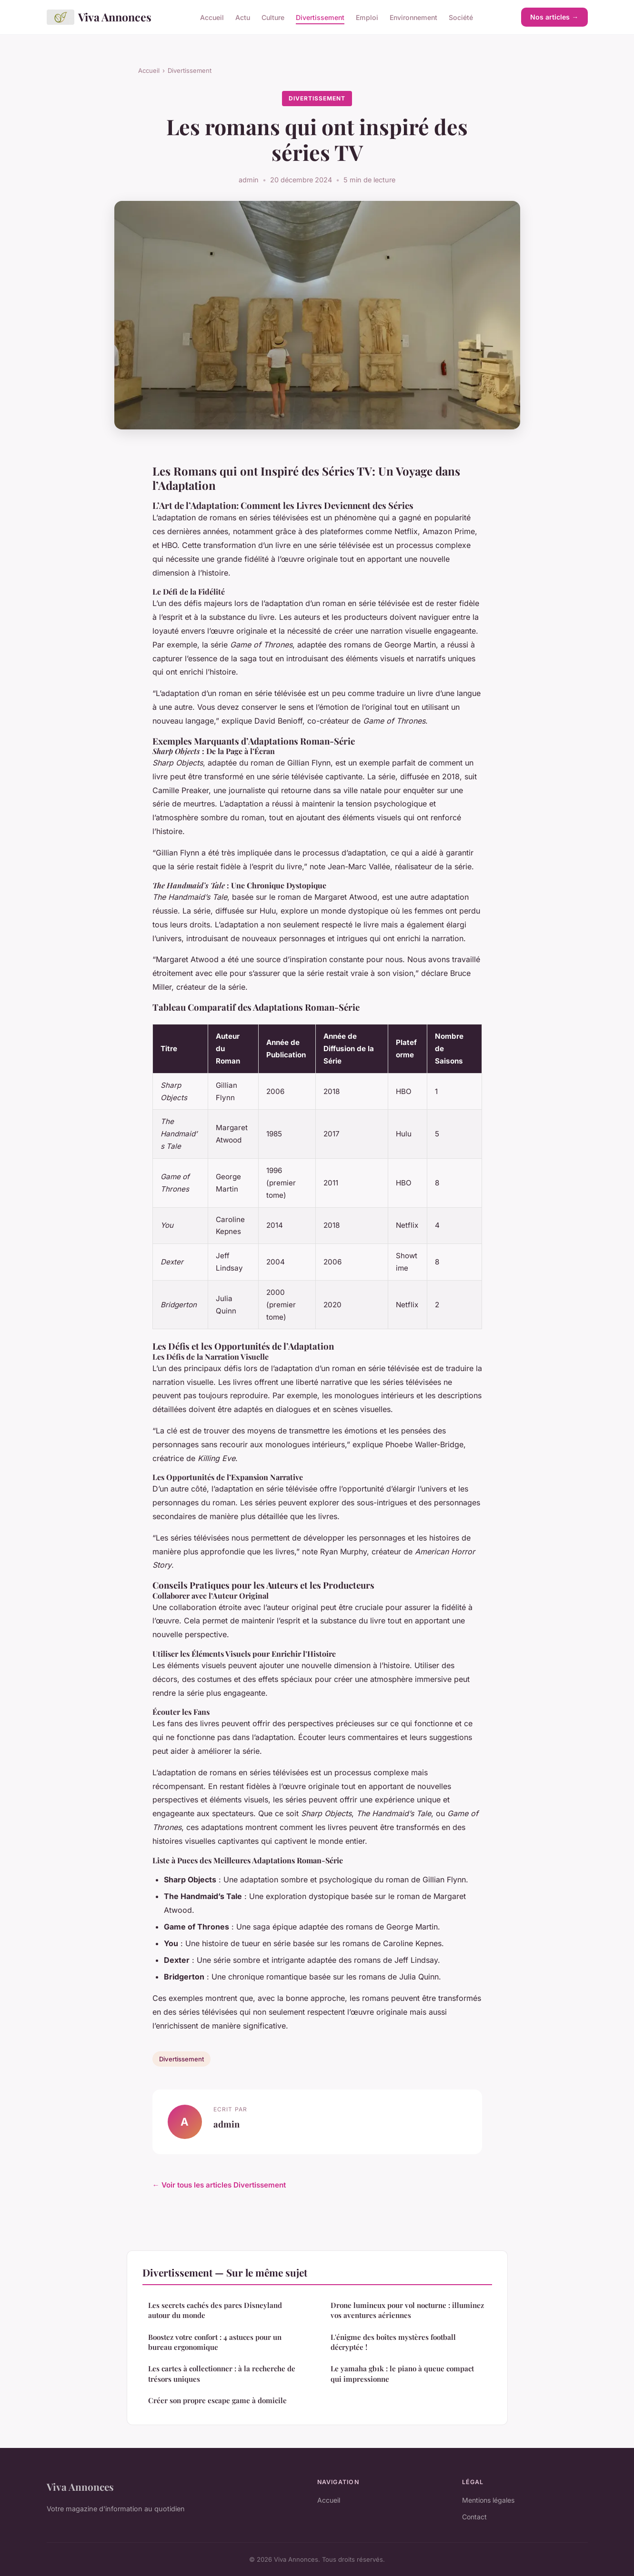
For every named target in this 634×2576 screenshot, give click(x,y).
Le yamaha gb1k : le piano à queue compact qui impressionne (402, 2373)
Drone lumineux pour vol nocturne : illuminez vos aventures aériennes (407, 2310)
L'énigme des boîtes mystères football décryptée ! (393, 2342)
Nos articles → (554, 17)
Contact (474, 2517)
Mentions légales (488, 2500)
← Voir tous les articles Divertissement (219, 2184)
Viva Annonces (99, 17)
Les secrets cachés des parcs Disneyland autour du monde (215, 2310)
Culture (273, 17)
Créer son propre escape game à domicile (217, 2400)
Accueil (212, 17)
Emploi (367, 17)
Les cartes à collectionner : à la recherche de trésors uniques (221, 2373)
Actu (242, 17)
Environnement (413, 17)
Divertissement (320, 17)
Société (461, 17)
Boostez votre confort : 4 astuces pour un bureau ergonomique (215, 2342)
